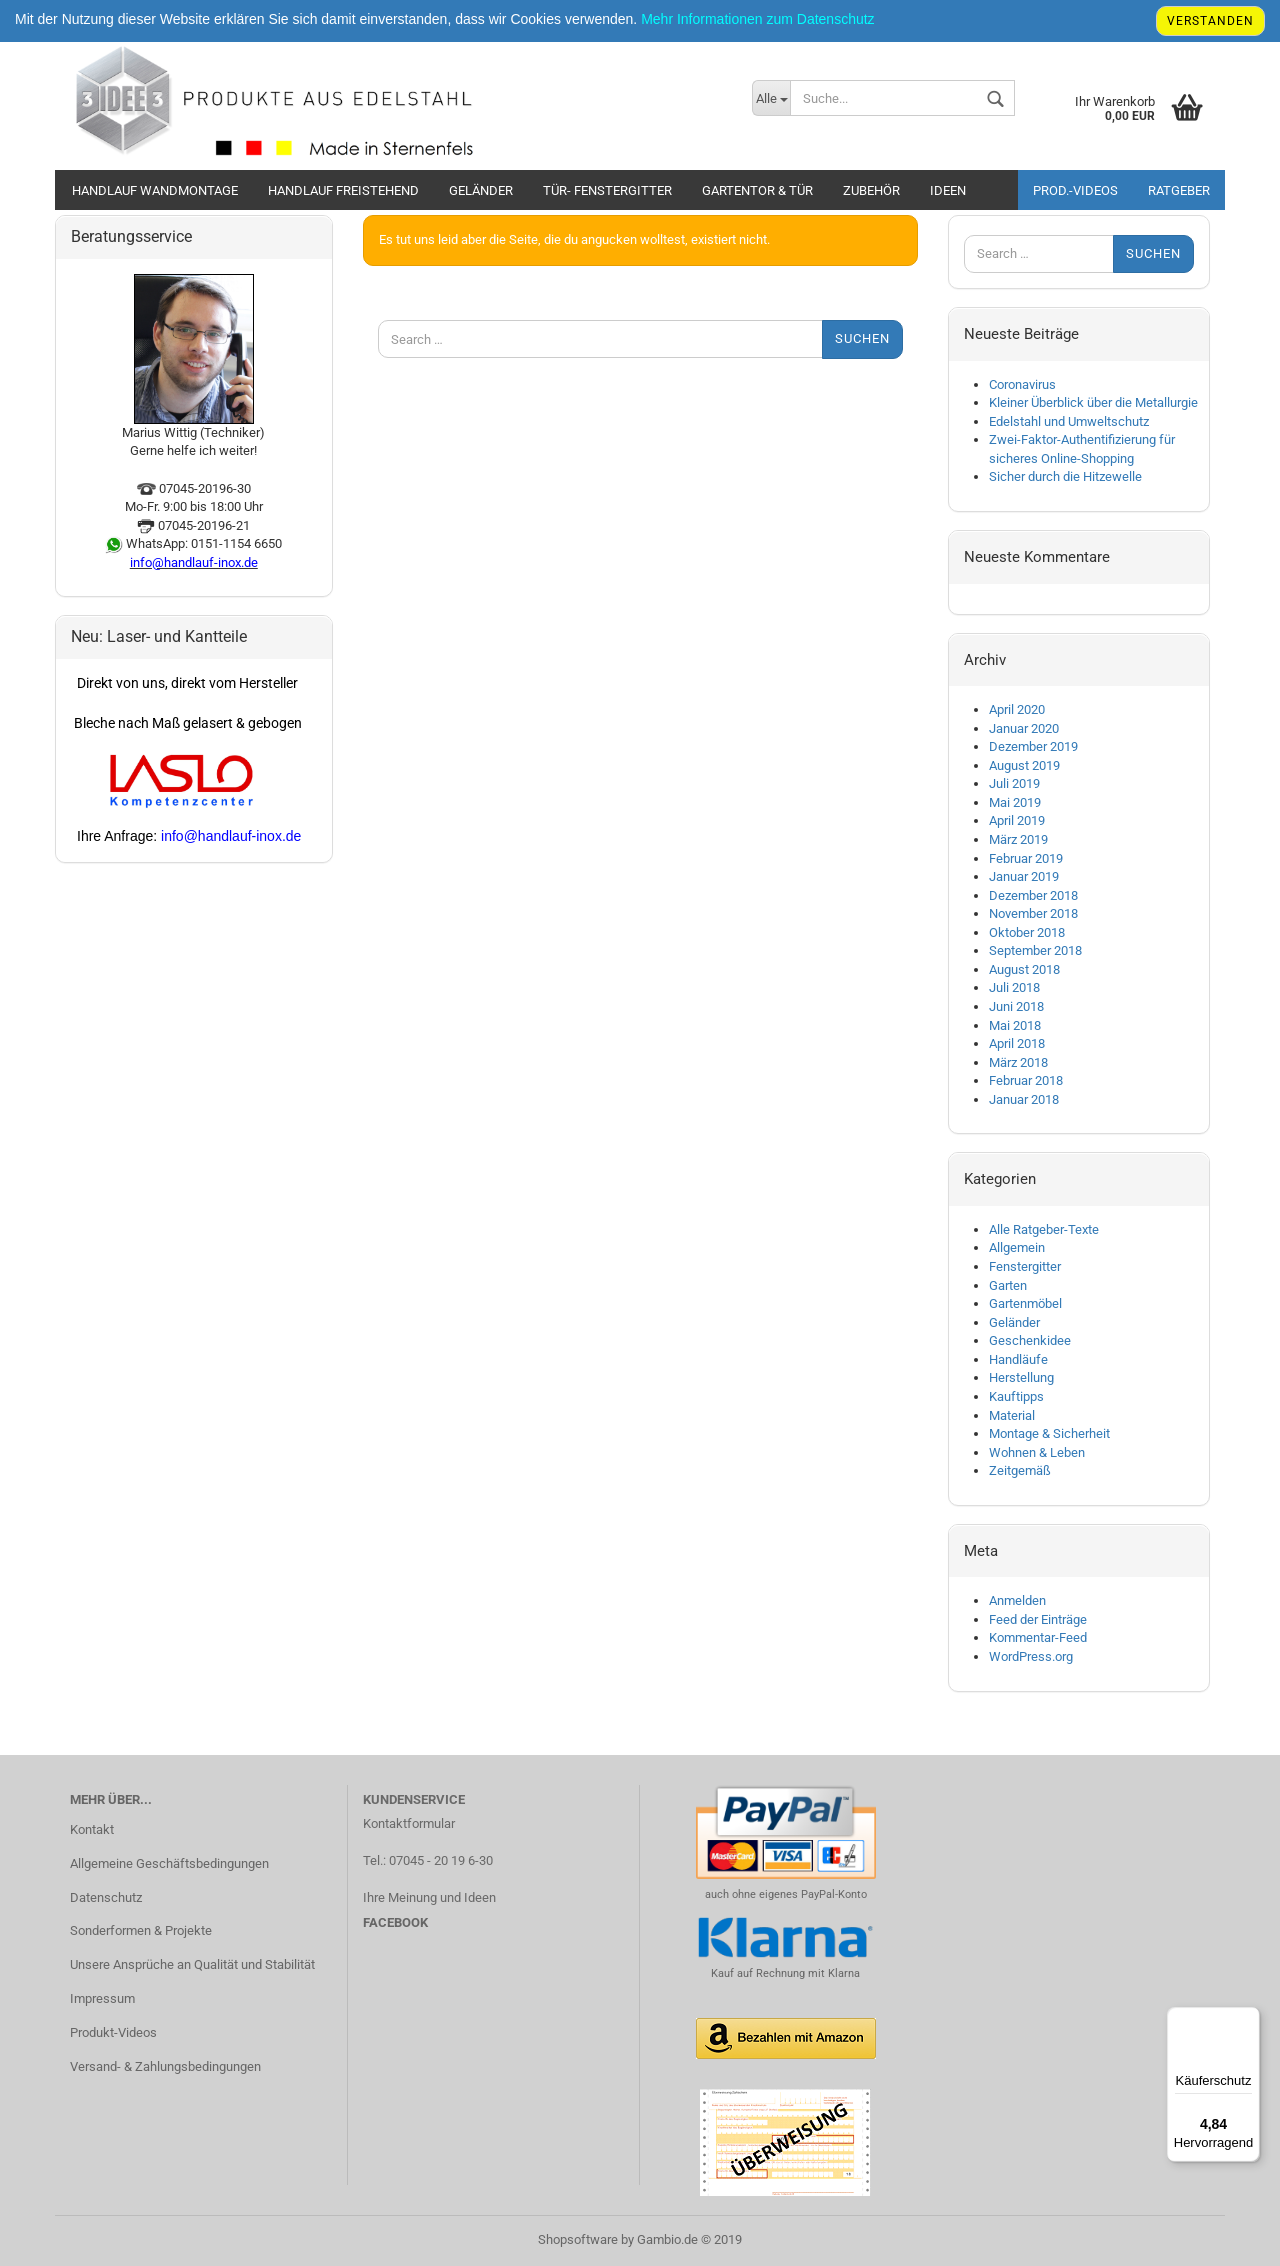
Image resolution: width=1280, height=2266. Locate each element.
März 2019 (1018, 839)
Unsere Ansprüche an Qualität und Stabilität (192, 1964)
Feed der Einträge (1038, 1619)
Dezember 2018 (1033, 895)
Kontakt (92, 1829)
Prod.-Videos (1075, 190)
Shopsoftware (578, 2239)
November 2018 (1033, 913)
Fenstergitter (1025, 1266)
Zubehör (871, 190)
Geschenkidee (1030, 1340)
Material (1012, 1415)
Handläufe (1018, 1359)
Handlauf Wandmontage (155, 190)
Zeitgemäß (1020, 1470)
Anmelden (1017, 1600)
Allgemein (1017, 1247)
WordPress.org (1031, 1656)
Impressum (102, 1998)
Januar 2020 (1024, 728)
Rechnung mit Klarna (806, 1973)
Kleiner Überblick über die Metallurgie (1093, 402)
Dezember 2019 (1033, 746)
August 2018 (1024, 969)
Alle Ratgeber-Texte (1044, 1229)
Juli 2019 (1014, 783)
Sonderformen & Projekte (141, 1930)
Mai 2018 (1015, 1025)
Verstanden (1210, 21)
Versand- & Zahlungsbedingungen (165, 2066)
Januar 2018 (1024, 1099)
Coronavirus (1022, 384)
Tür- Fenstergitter (607, 190)
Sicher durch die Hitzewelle (1065, 476)
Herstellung (1021, 1377)
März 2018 (1018, 1062)
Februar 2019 (1026, 858)
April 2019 (1017, 820)
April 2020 (1017, 709)
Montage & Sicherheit (1049, 1433)
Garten (1008, 1285)
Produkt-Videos (113, 2032)
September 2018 (1035, 950)
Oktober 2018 (1027, 932)
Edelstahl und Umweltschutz (1069, 421)
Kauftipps (1016, 1396)
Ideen (948, 190)
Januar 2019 (1024, 876)
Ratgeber (1179, 190)
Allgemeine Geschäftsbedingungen (169, 1863)
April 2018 (1017, 1043)
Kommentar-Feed (1038, 1637)
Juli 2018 (1014, 987)
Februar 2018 (1026, 1080)
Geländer (481, 190)
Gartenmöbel (1025, 1303)
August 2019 (1024, 765)
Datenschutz (106, 1897)
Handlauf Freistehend (343, 190)
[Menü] (1248, 2019)
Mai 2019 (1015, 802)
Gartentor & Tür (757, 190)
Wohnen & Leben (1037, 1452)
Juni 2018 (1016, 1006)
